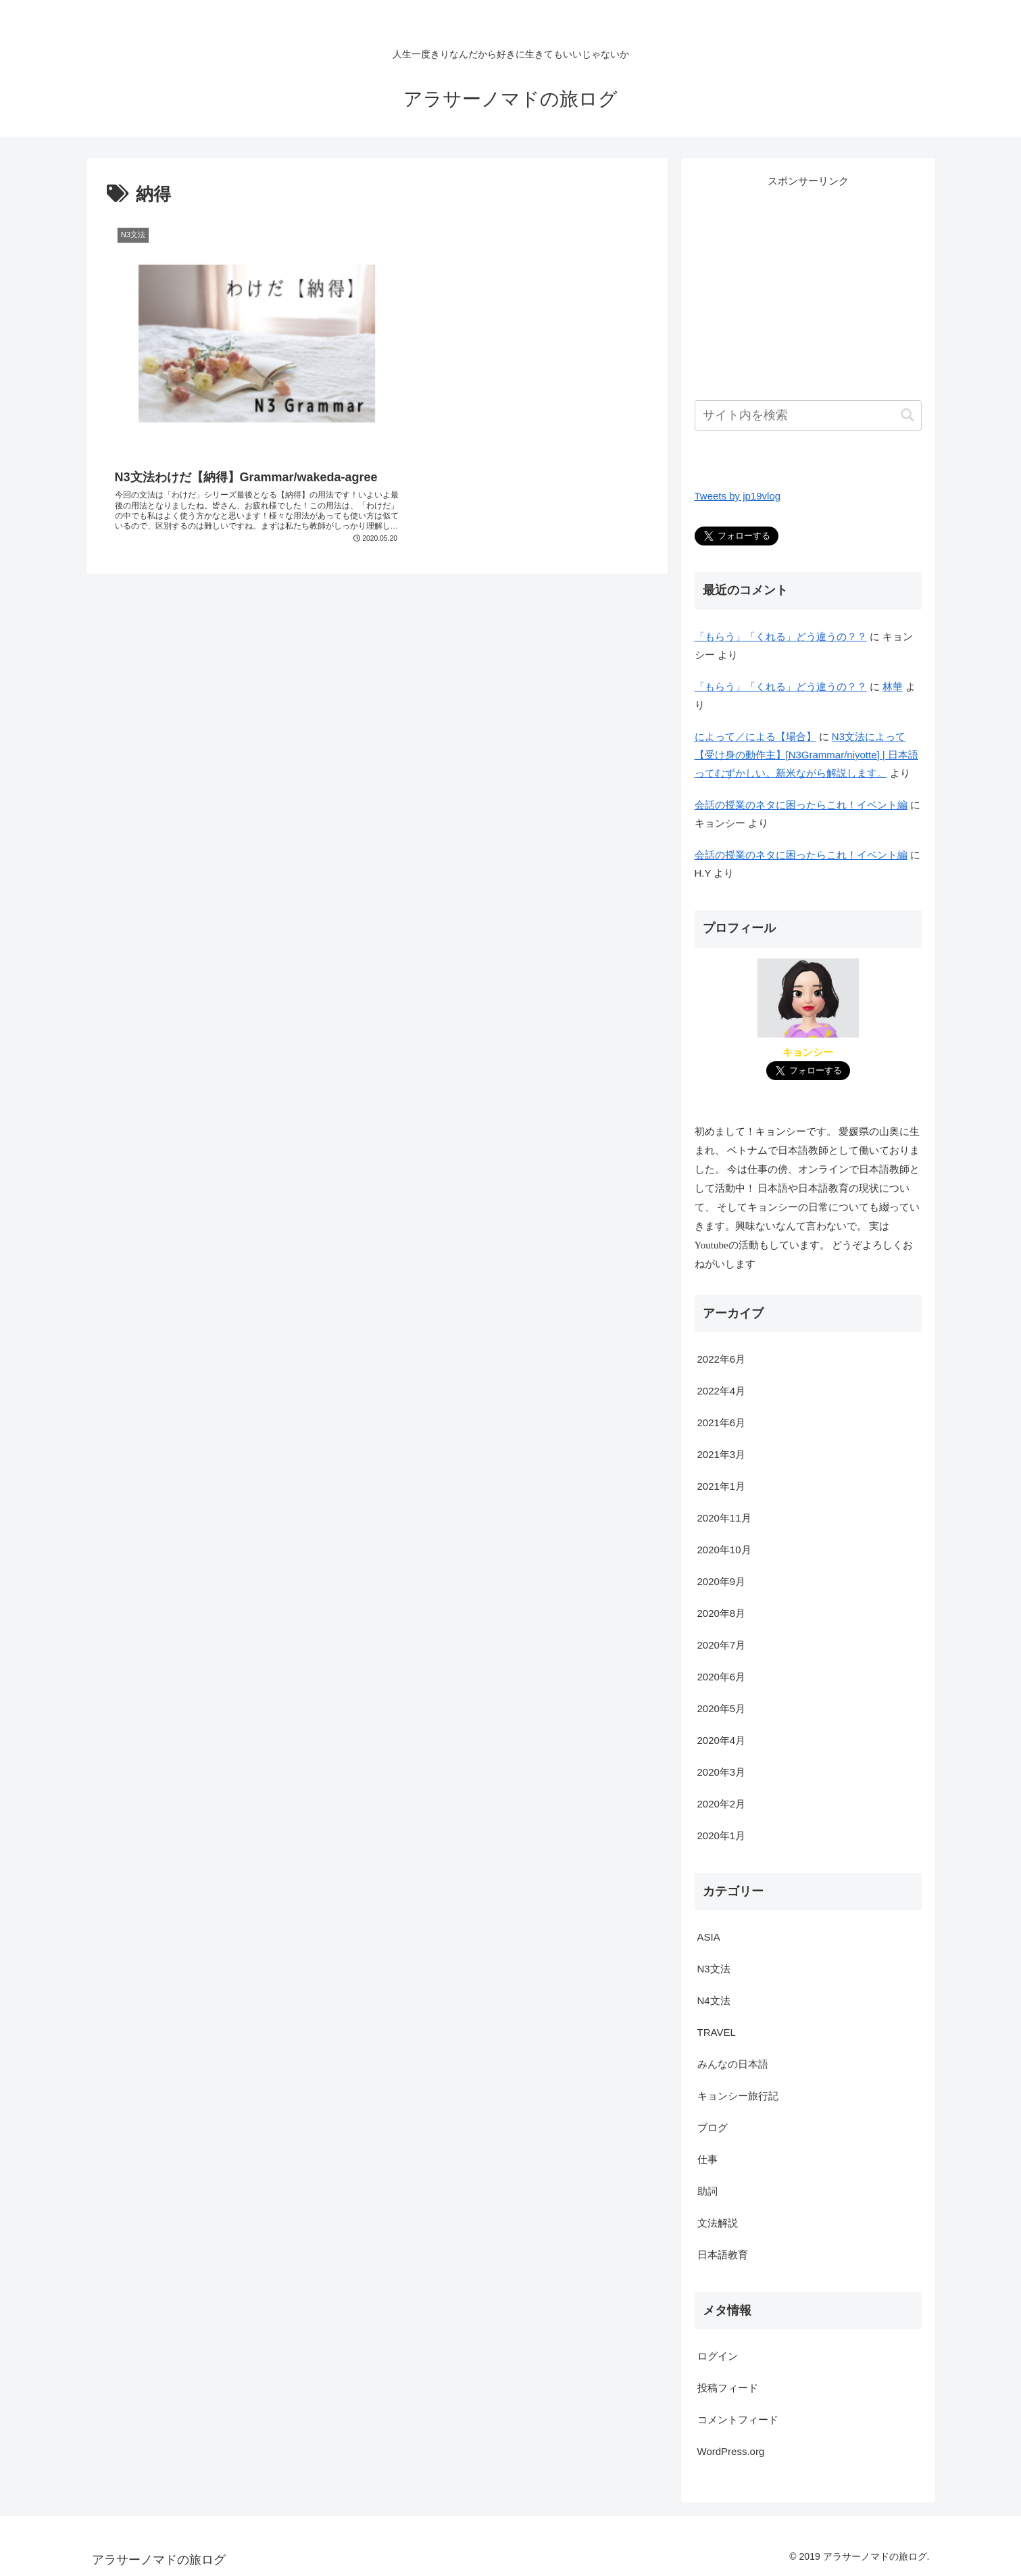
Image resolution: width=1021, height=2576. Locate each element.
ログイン (717, 2356)
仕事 (707, 2159)
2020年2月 (721, 1803)
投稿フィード (727, 2387)
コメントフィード (737, 2419)
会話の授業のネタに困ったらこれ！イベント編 (801, 804)
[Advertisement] (808, 284)
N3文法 (713, 1968)
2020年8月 (721, 1613)
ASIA (708, 1937)
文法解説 (717, 2223)
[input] (808, 415)
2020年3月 (721, 1772)
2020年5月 (721, 1708)
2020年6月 (721, 1676)
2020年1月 (721, 1835)
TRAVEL (716, 2032)
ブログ (712, 2127)
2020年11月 (724, 1518)
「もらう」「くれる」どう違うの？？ (781, 636)
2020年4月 (721, 1740)
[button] (907, 415)
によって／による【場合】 (755, 736)
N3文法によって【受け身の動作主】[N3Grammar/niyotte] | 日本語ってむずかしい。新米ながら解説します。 (806, 755)
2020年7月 (721, 1645)
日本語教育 (722, 2254)
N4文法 (713, 2000)
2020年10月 (724, 1549)
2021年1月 (721, 1486)
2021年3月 (721, 1454)
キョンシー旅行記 (737, 2095)
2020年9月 (721, 1581)
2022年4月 (721, 1390)
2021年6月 (721, 1422)
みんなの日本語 (732, 2064)
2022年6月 (721, 1359)
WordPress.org (731, 2451)
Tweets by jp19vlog (738, 496)
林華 (892, 686)
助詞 (707, 2191)
